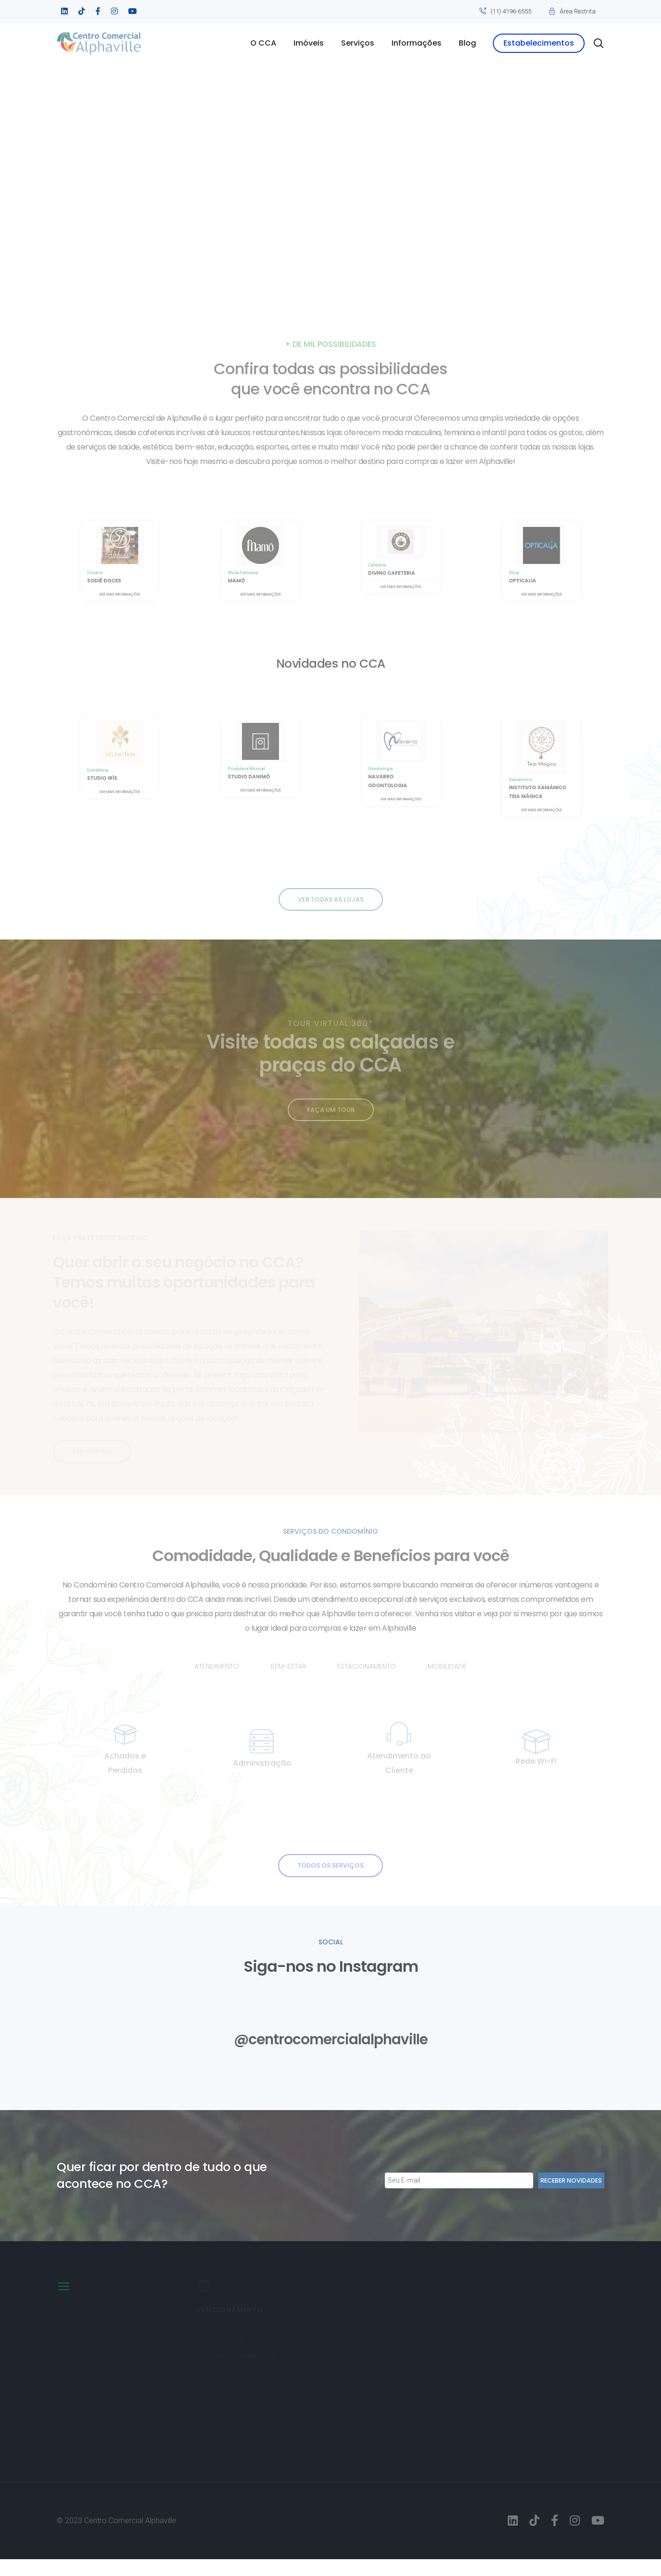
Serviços (357, 43)
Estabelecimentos (538, 43)
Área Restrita (578, 11)
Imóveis (309, 43)
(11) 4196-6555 (510, 11)
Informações (416, 43)
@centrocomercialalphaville (330, 2055)
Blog (467, 43)
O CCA (263, 43)
